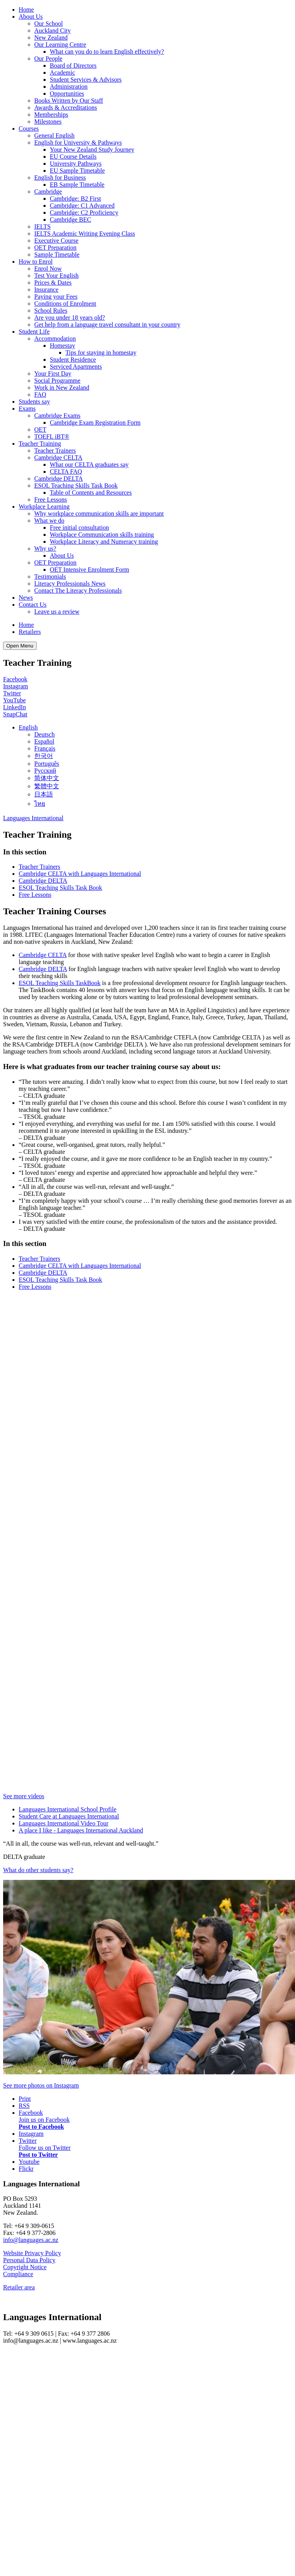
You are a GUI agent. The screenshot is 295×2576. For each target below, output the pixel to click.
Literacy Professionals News (69, 583)
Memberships (51, 114)
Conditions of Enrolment (65, 303)
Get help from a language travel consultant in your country (107, 324)
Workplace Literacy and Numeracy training (104, 541)
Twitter (12, 693)
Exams (27, 408)
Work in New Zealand (61, 387)
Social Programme (57, 380)
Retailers (30, 631)
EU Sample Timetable (77, 170)
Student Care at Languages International (69, 1816)
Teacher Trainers (55, 450)
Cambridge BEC (70, 219)
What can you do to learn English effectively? (107, 51)
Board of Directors (73, 65)
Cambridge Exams (57, 415)
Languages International (33, 818)
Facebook (15, 679)
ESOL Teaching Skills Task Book (76, 485)
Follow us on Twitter (44, 2147)
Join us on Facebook (44, 2119)
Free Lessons (50, 499)
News (26, 597)
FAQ (40, 394)
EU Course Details (73, 156)
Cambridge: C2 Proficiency (84, 212)
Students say (34, 401)
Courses (29, 128)
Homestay (62, 345)
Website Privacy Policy (32, 2253)
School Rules (50, 310)
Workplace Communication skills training (102, 534)
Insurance (46, 289)
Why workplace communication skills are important (99, 513)
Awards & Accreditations (65, 107)
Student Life (34, 331)
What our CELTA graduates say (89, 464)
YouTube (14, 700)
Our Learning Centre (60, 44)
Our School (48, 23)
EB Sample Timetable (77, 184)
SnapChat (15, 714)
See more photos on (41, 2085)
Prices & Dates (53, 282)
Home (26, 9)
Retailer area (19, 2287)
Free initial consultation (79, 527)
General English (54, 135)
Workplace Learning (44, 506)
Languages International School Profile (67, 1809)
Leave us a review (56, 611)
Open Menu (19, 646)
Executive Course (56, 240)
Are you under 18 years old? (69, 317)
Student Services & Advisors (85, 79)
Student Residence (73, 359)
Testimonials (50, 576)
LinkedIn (14, 707)
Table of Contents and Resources (91, 492)
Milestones (47, 121)
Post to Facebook (41, 2126)
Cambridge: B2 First (75, 198)
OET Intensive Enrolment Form (89, 569)
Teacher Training (40, 443)
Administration (69, 86)
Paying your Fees (55, 296)
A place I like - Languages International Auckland (81, 1830)
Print (25, 2098)
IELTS (42, 226)
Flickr (26, 2168)
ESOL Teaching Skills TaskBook (59, 983)
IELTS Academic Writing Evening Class (84, 233)
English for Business (60, 177)
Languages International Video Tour (64, 1823)
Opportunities (67, 93)
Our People (48, 58)
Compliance (18, 2274)
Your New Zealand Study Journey (92, 149)
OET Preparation (55, 247)
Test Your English (56, 275)
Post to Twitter (38, 2154)
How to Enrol (36, 261)
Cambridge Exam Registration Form (95, 422)
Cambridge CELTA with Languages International (80, 873)
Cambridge (48, 191)
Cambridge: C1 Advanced (82, 205)
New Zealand (51, 37)
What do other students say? (38, 1870)
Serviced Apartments (76, 366)
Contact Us (33, 604)
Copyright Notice (25, 2267)
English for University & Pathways (78, 142)
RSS (24, 2105)
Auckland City (52, 30)
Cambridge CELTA (58, 457)
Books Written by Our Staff (68, 100)
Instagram (15, 686)
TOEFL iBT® (51, 436)
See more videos (23, 1796)
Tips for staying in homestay (101, 352)
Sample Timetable (56, 254)
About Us (31, 16)
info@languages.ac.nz (30, 2239)
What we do (49, 520)
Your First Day (52, 373)
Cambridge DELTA (58, 478)
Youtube (29, 2161)
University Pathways (76, 163)
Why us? (45, 548)
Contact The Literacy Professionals (78, 590)
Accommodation (55, 338)
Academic (62, 72)
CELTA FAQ (66, 471)
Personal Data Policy (29, 2260)
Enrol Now (48, 268)
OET (40, 429)
